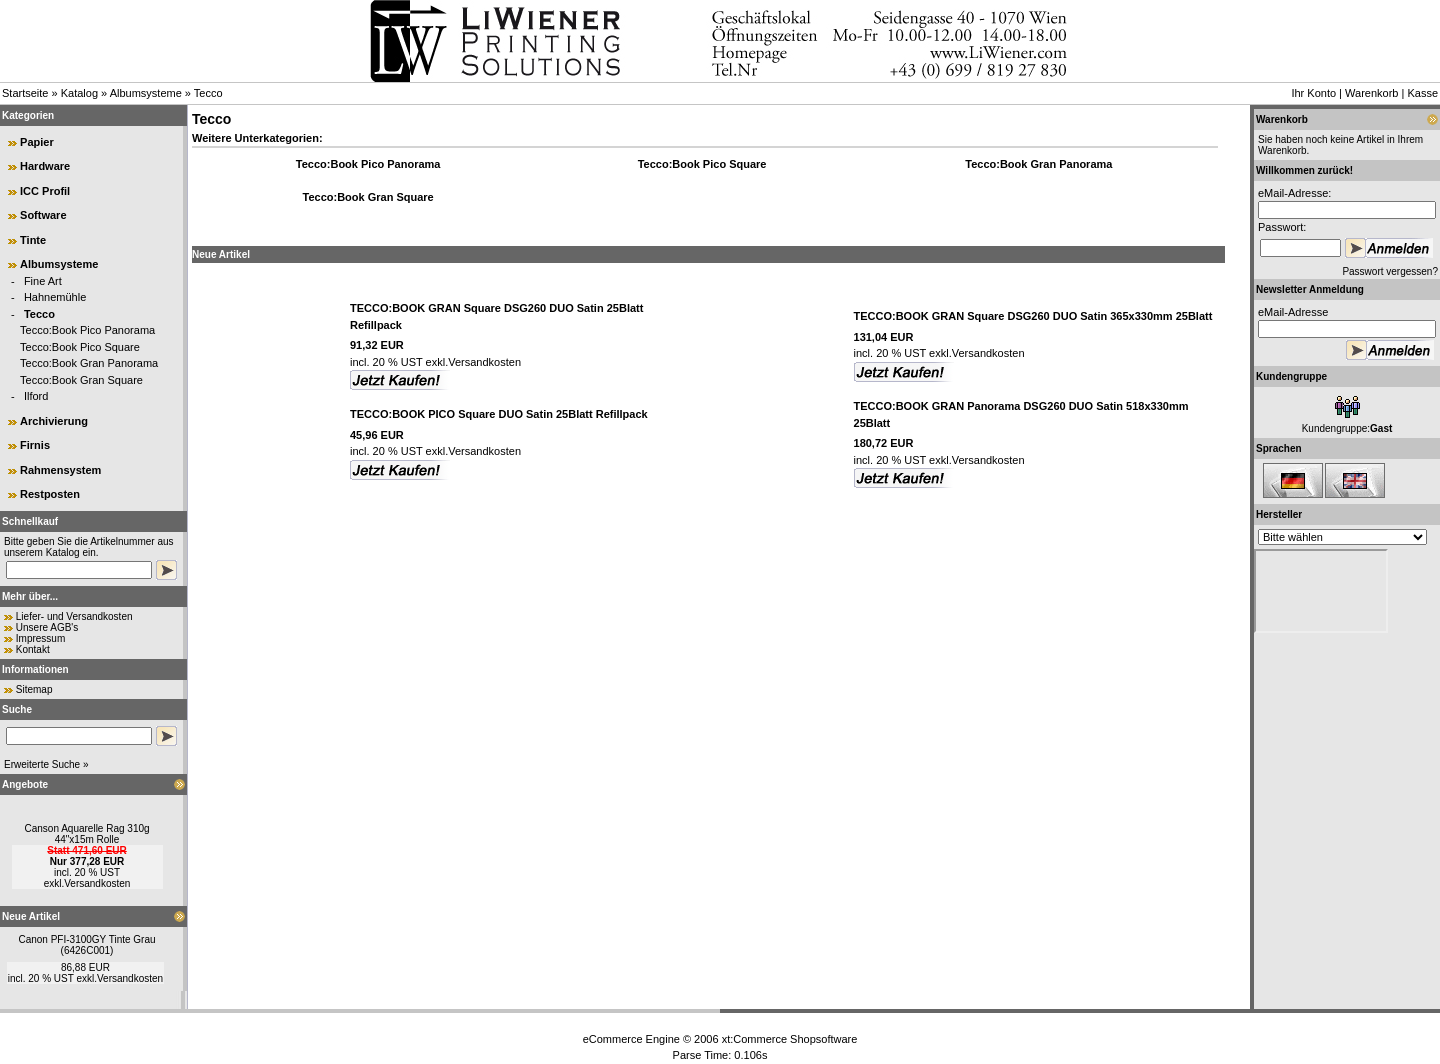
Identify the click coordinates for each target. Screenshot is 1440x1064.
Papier (37, 142)
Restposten (50, 494)
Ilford (36, 396)
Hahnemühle (55, 297)
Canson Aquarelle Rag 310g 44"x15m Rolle (86, 834)
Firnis (35, 445)
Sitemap (34, 689)
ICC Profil (45, 191)
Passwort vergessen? (1390, 271)
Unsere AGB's (47, 627)
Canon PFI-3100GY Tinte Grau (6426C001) (86, 945)
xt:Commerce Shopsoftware (790, 1039)
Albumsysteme (146, 93)
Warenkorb (1371, 93)
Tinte (33, 240)
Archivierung (54, 421)
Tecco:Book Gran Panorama (89, 363)
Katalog (79, 93)
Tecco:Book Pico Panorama (87, 330)
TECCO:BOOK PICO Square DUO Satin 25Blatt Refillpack (499, 414)
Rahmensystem (60, 470)
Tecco (208, 93)
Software (43, 215)
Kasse (1422, 93)
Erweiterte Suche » (46, 764)
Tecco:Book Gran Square (81, 380)
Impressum (40, 638)
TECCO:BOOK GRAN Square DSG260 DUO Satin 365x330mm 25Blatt (1033, 316)
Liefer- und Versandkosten (74, 616)
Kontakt (33, 649)
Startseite (25, 93)
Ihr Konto (1313, 93)
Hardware (45, 166)
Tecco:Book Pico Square (80, 347)
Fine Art (43, 281)
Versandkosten (97, 883)
